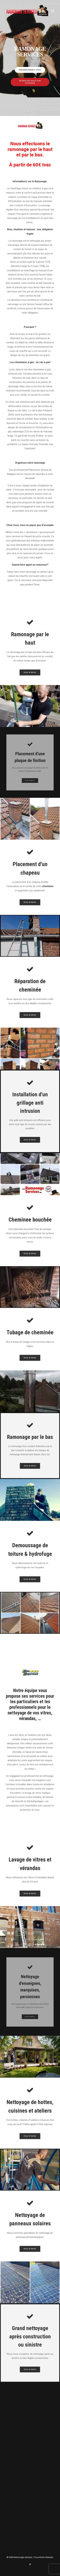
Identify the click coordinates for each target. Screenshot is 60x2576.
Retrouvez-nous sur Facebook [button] (30, 88)
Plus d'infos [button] (30, 668)
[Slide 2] (31, 111)
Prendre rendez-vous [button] (30, 77)
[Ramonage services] (27, 10)
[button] (52, 11)
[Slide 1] (28, 111)
